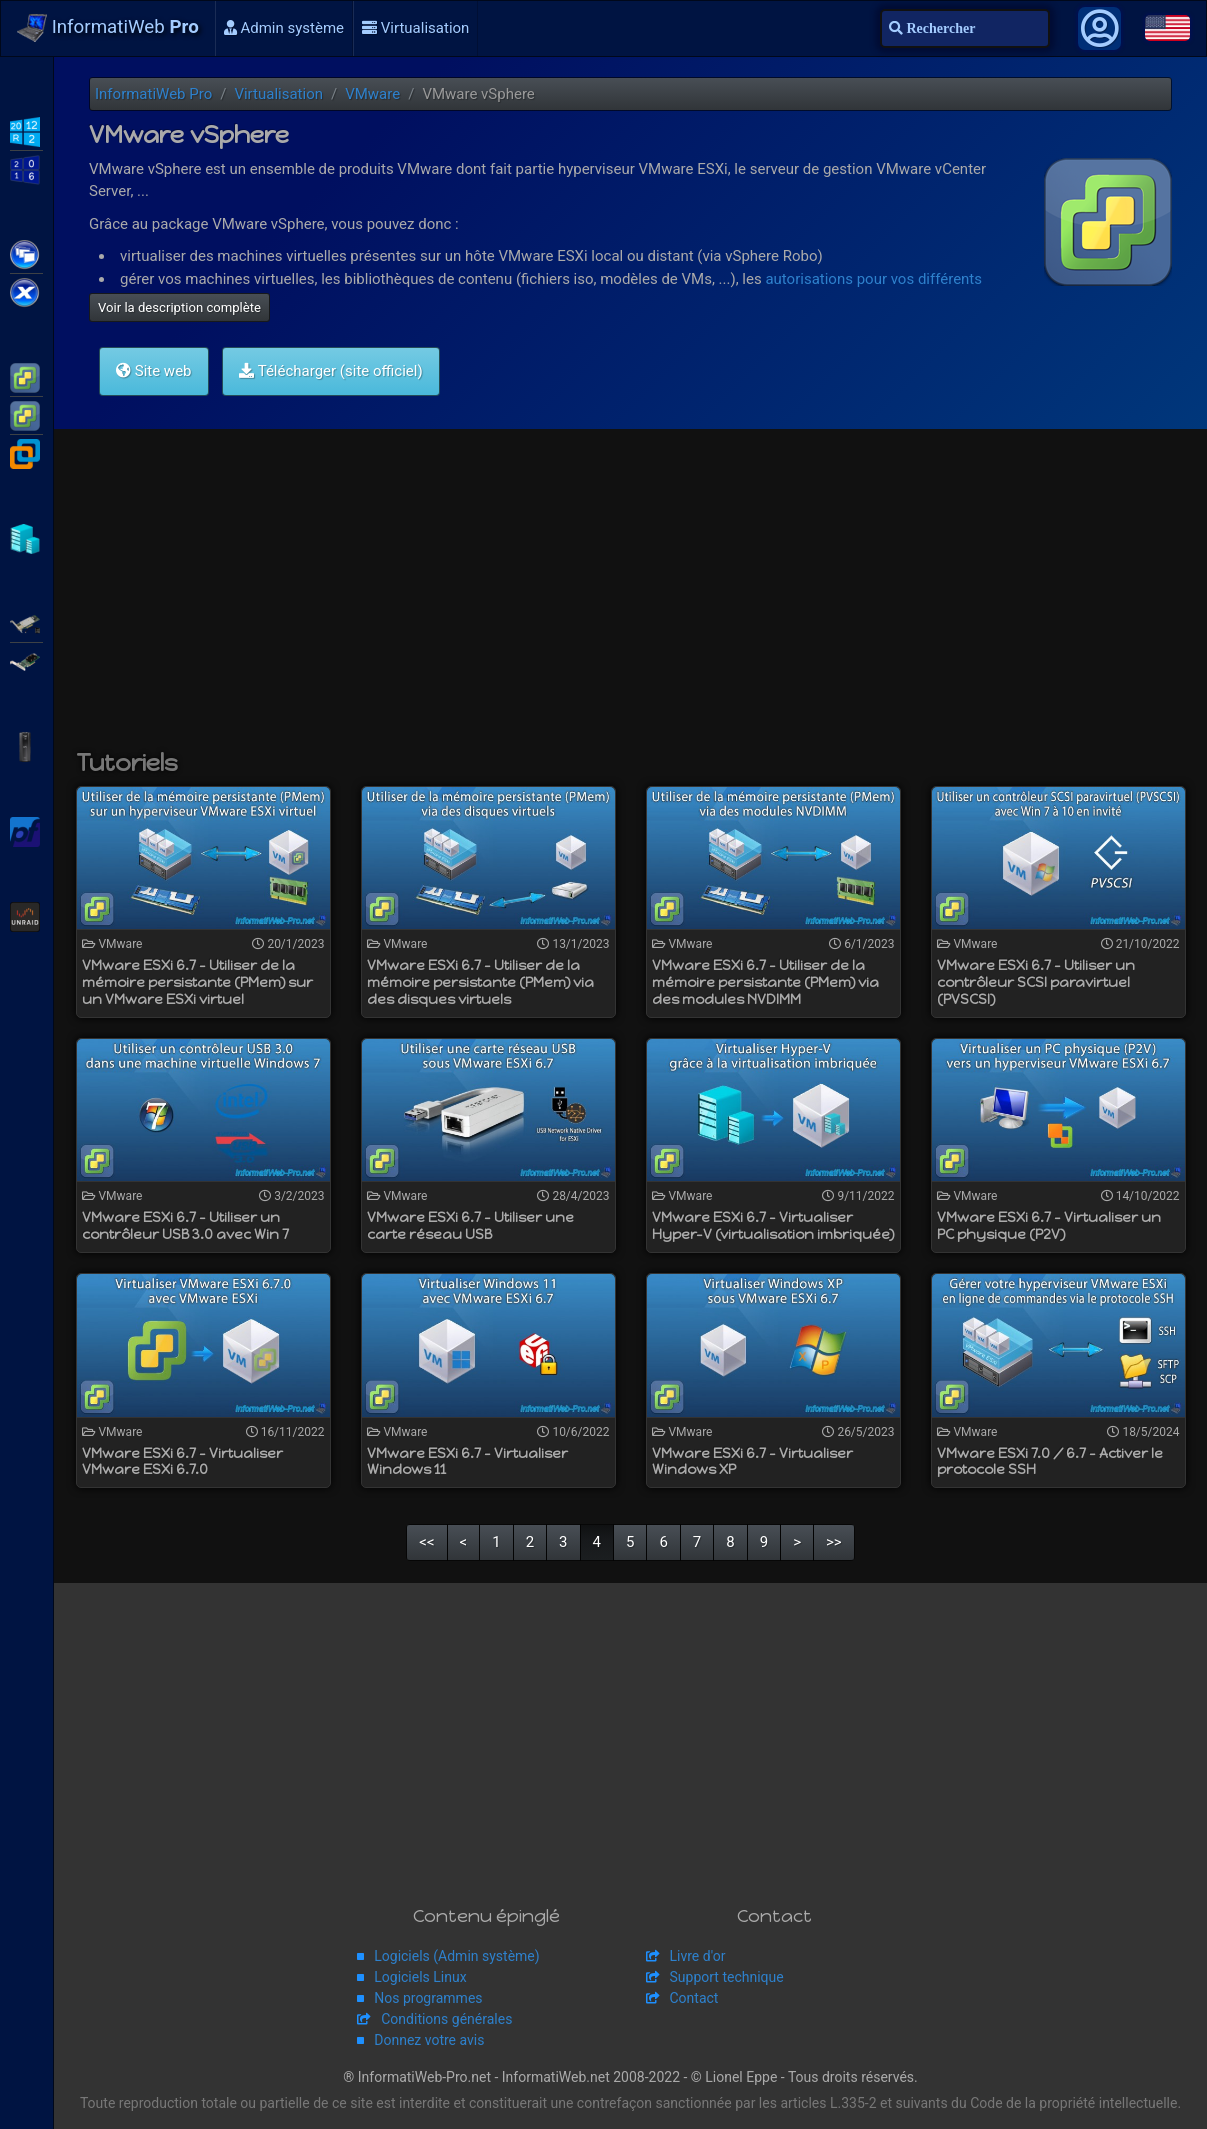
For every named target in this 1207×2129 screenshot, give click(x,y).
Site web (154, 371)
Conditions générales (446, 2019)
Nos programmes (428, 1998)
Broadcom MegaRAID (26, 660)
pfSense (26, 830)
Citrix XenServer (26, 291)
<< (426, 1542)
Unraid (26, 915)
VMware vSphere (26, 414)
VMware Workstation (26, 452)
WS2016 (26, 168)
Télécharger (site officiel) (330, 371)
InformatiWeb (108, 28)
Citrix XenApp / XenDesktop (26, 253)
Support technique (727, 1977)
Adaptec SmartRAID (26, 622)
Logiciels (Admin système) (456, 1956)
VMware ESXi (26, 376)
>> (834, 1542)
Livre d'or (698, 1956)
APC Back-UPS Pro (26, 745)
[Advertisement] (631, 599)
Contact (694, 1998)
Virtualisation (415, 28)
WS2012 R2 (26, 130)
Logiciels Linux (420, 1977)
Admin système (284, 28)
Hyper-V (26, 537)
